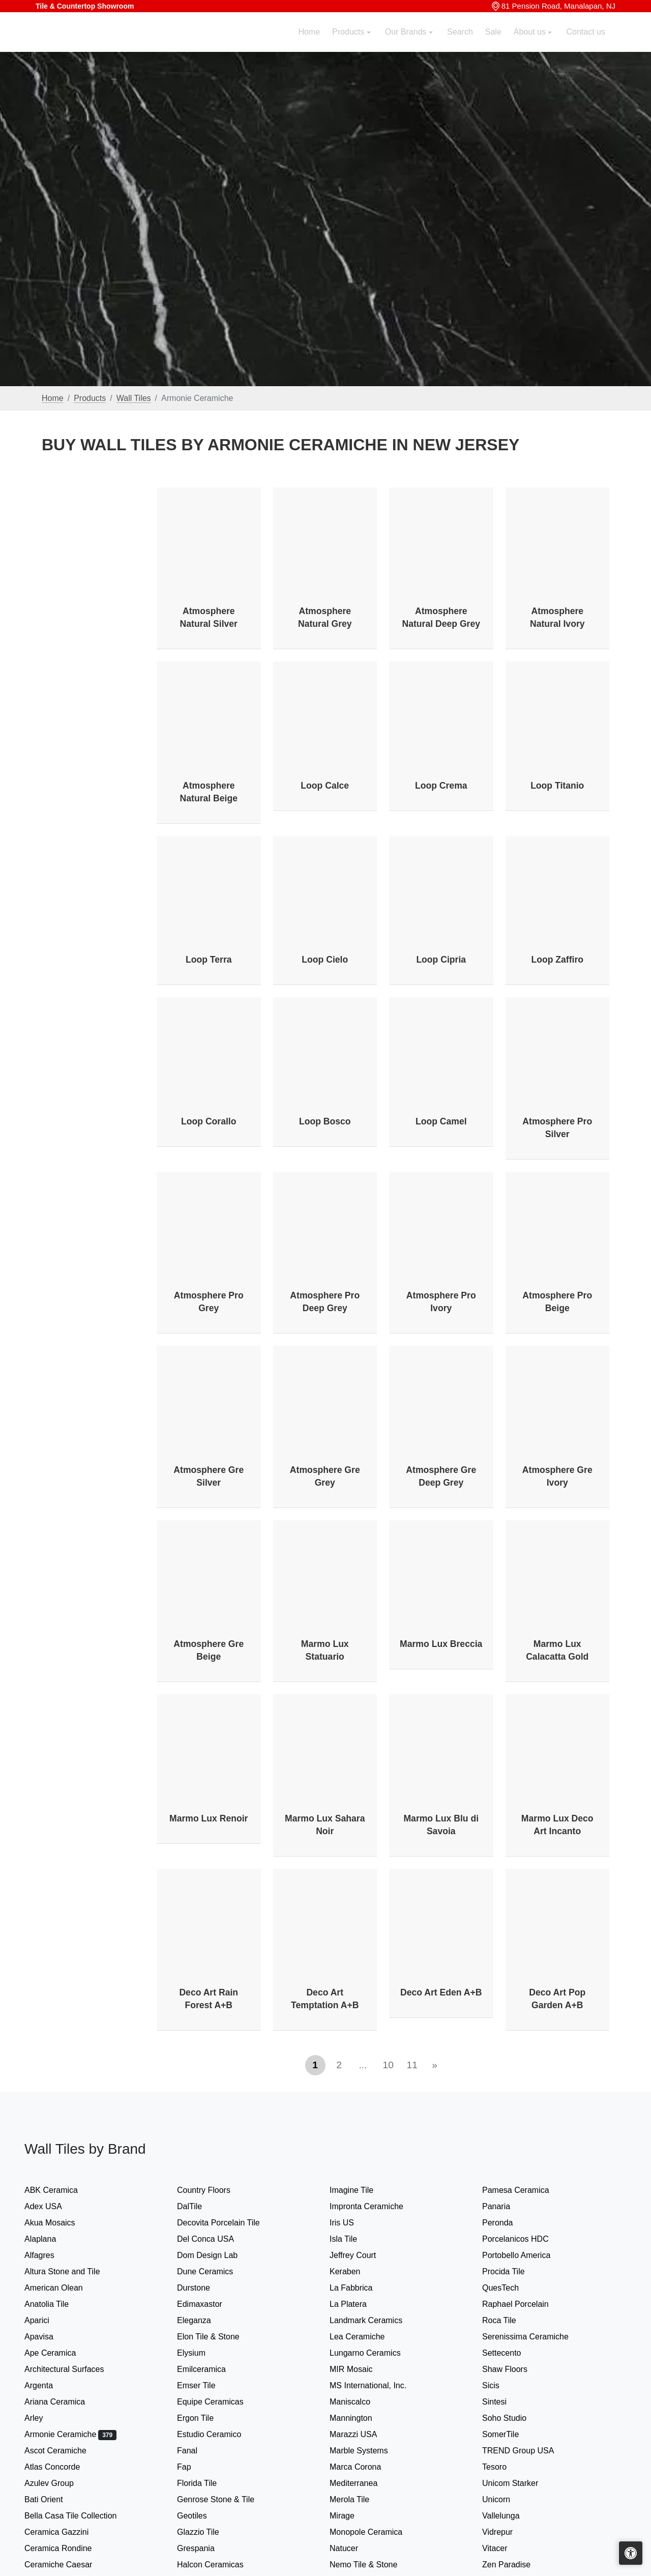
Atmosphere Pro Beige (557, 1301)
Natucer (354, 2548)
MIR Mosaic (363, 2369)
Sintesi (504, 2401)
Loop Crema (441, 785)
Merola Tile (360, 2499)
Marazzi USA (363, 2434)
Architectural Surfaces (72, 2369)
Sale (493, 44)
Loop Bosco (325, 1121)
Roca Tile (509, 2320)
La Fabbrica (361, 2287)
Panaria (506, 2206)
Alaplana (48, 2239)
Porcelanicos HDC (525, 2239)
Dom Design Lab (217, 2255)
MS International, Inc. (378, 2385)
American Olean (63, 2287)
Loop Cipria (441, 959)
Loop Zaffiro (557, 959)
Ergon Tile (205, 2418)
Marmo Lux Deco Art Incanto (557, 1824)
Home (309, 44)
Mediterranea (362, 2483)
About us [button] (531, 44)
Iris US (352, 2222)
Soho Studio (516, 2418)
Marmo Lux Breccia (441, 1644)
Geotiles (202, 2515)
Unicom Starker (520, 2483)
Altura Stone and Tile (72, 2271)
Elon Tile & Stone (220, 2336)
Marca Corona (365, 2467)
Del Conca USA (215, 2239)
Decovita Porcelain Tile (228, 2222)
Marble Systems (370, 2450)
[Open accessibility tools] (630, 2553)
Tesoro (504, 2467)
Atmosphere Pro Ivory (441, 1301)
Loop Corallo (208, 1121)
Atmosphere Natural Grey (325, 617)
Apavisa (49, 2336)
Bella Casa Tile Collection (80, 2515)
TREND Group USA (528, 2450)
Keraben (355, 2271)
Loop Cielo (325, 959)
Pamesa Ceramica (527, 2190)
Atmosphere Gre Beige (208, 1650)
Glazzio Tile (210, 2532)
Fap (196, 2467)
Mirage (352, 2515)
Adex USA (53, 2206)
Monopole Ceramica (376, 2532)
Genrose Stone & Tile (227, 2499)
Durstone (203, 2287)
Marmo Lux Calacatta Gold (557, 1650)
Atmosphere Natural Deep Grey (441, 617)
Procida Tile (513, 2271)
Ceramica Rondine (68, 2548)
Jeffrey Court (363, 2255)
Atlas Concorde (62, 2467)
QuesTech (509, 2287)
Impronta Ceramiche (377, 2206)
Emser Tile (208, 2385)
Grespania (205, 2548)
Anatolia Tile (56, 2304)
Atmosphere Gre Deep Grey (441, 1476)
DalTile (201, 2206)
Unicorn (504, 2499)
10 (388, 2065)
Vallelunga (511, 2515)
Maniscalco (360, 2401)
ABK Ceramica (61, 2190)
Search (460, 44)
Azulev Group (59, 2483)
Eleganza (204, 2320)
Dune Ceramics (215, 2271)
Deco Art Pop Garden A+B (557, 1998)
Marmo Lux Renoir (208, 1818)
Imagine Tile (360, 2190)
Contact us (586, 44)
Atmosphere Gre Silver (208, 1476)
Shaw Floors (515, 2369)
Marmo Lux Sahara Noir (325, 1824)
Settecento (511, 2353)
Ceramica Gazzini (66, 2532)
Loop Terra (209, 959)
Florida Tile (207, 2483)
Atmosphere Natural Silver (209, 617)
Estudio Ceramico (219, 2434)
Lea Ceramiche (365, 2336)
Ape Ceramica (62, 2353)
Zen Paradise (514, 2564)
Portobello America (526, 2255)
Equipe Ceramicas (220, 2401)
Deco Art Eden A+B (441, 1992)
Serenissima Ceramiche (535, 2336)
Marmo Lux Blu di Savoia (441, 1824)
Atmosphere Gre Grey (325, 1476)
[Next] (435, 2065)
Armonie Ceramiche (70, 2434)
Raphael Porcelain (525, 2304)
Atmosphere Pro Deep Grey (325, 1301)
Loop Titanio (557, 785)
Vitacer (504, 2548)
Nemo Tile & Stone (372, 2564)
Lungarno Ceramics (375, 2353)
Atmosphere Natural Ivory (557, 617)
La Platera (358, 2304)
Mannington (358, 2418)
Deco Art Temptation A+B (325, 1998)
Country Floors (215, 2190)
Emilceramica (211, 2369)
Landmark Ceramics (376, 2320)
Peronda (507, 2222)
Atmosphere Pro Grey (209, 1301)
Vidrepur (507, 2532)
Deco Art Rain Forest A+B (208, 1998)
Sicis (500, 2385)
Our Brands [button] (407, 44)
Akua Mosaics (59, 2222)
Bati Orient (53, 2499)
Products (90, 398)
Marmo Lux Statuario (325, 1650)
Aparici (47, 2320)
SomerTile (512, 2434)
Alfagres (49, 2255)
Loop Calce (325, 785)
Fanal (197, 2450)
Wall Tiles (133, 398)
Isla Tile (353, 2239)
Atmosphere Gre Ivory (557, 1476)
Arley (45, 2418)
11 (412, 2065)
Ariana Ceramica (63, 2401)
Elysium (203, 2353)
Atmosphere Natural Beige (209, 791)
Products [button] (349, 44)
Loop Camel (441, 1121)
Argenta (50, 2385)
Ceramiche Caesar (68, 2564)
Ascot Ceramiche (65, 2450)
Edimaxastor (210, 2304)
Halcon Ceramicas (220, 2564)
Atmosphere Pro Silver (557, 1127)
